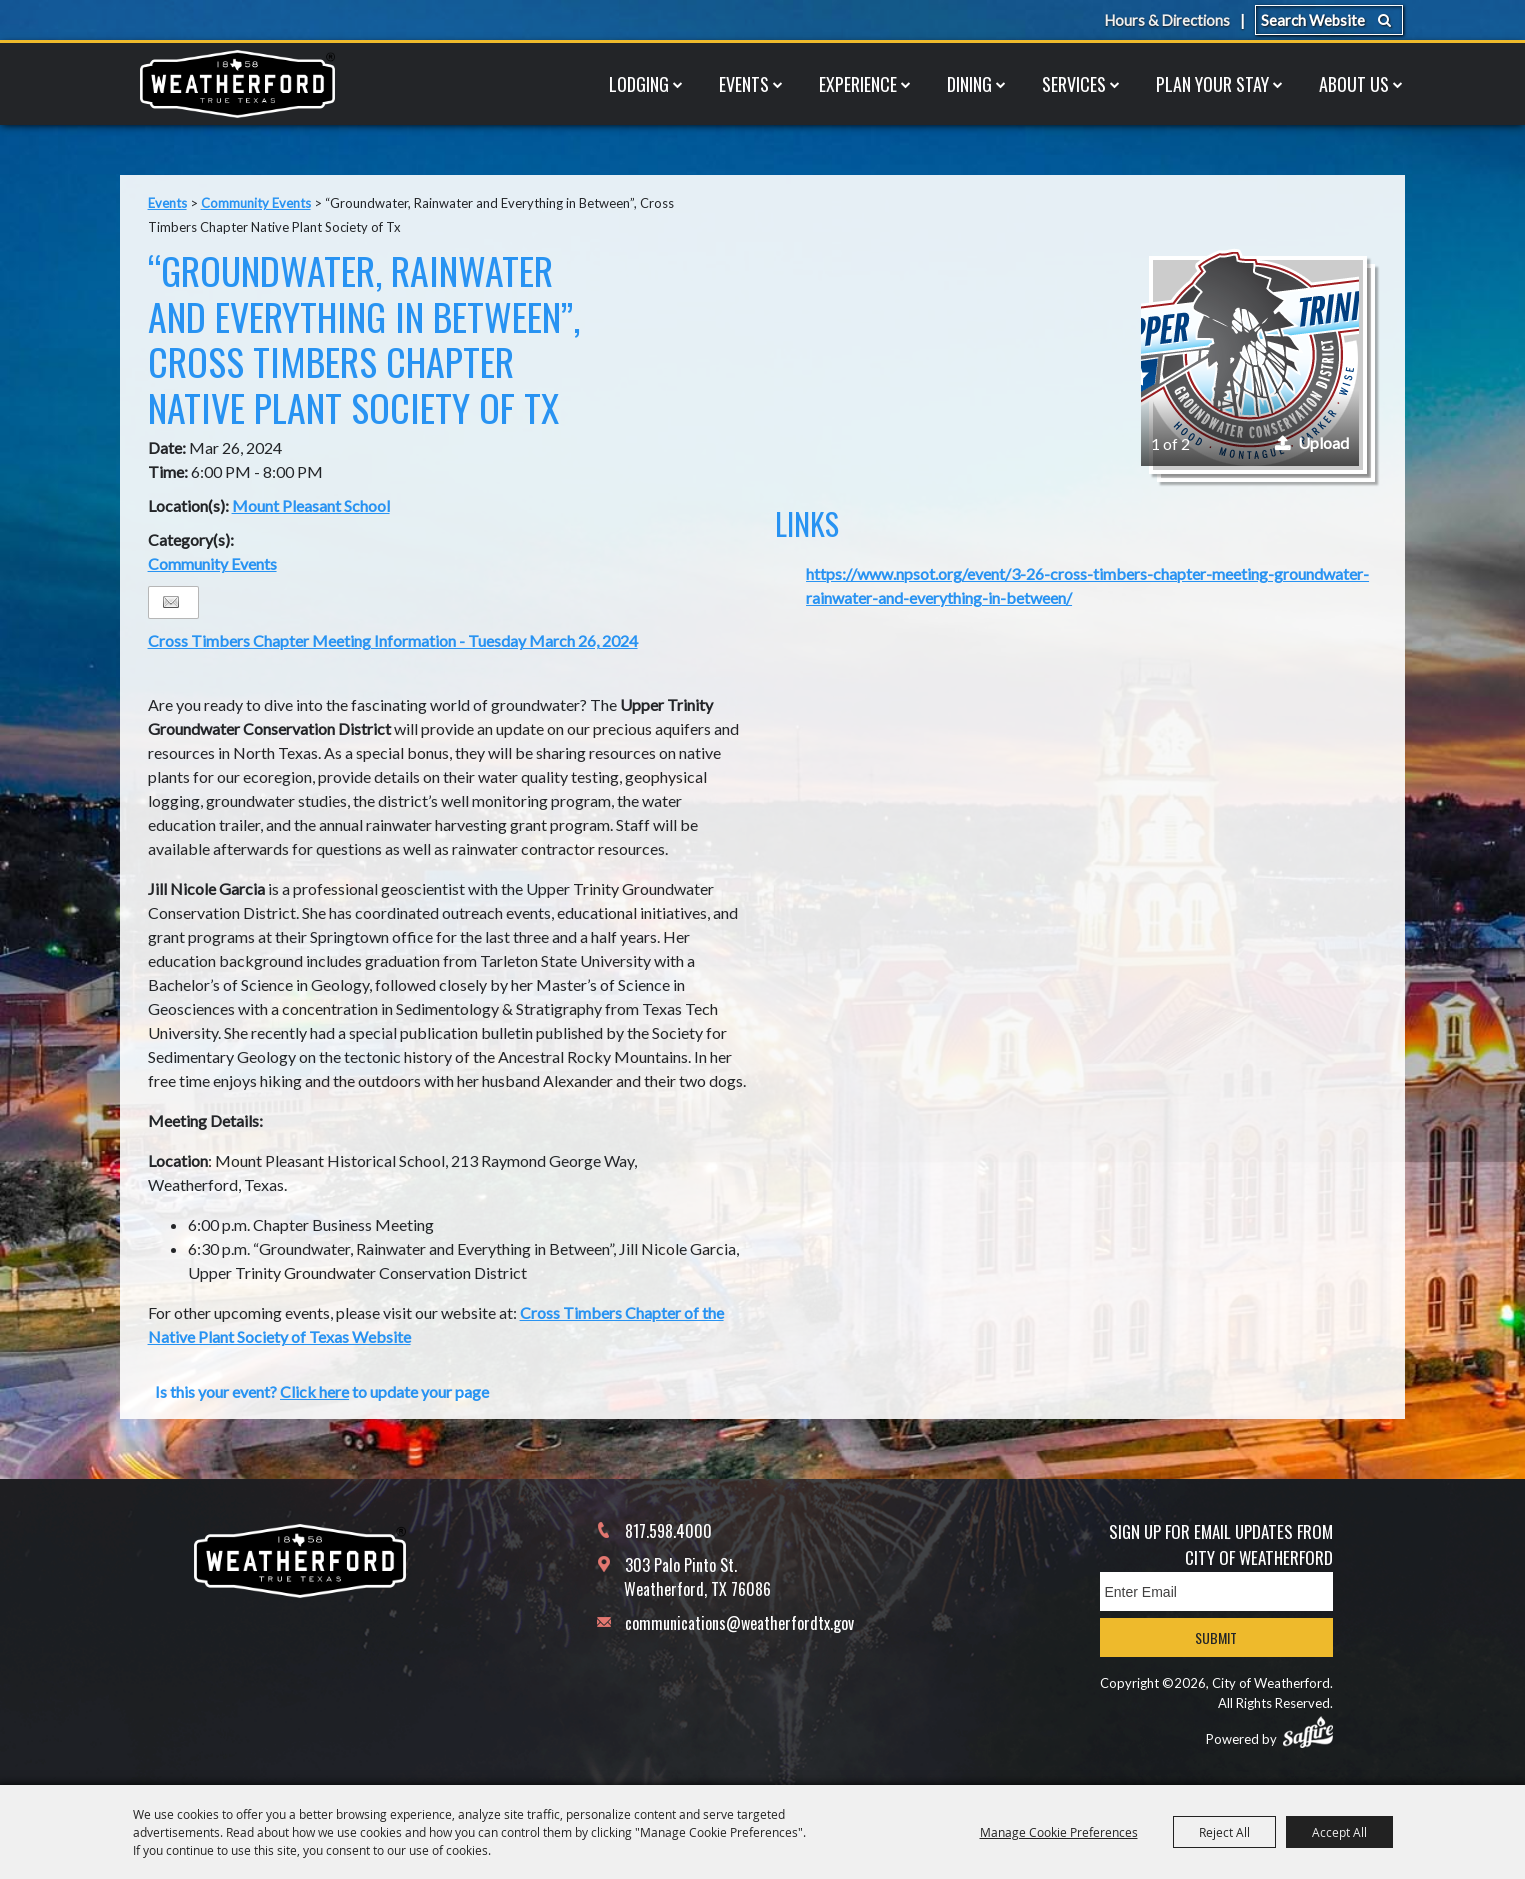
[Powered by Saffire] (1308, 1732)
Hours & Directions (1166, 20)
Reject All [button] (1224, 1832)
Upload (1323, 442)
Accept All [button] (1339, 1832)
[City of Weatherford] (238, 84)
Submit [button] (1216, 1637)
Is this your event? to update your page (322, 1391)
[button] (1250, 357)
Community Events (256, 203)
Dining (969, 84)
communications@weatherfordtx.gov (739, 1623)
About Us (1354, 84)
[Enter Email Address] (1216, 1591)
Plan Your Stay (1212, 84)
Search (1384, 20)
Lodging (639, 84)
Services (1074, 84)
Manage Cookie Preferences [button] (1059, 1832)
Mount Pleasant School (311, 505)
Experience (858, 84)
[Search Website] (1329, 20)
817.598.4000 (668, 1531)
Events (744, 84)
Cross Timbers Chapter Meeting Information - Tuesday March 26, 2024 (393, 640)
